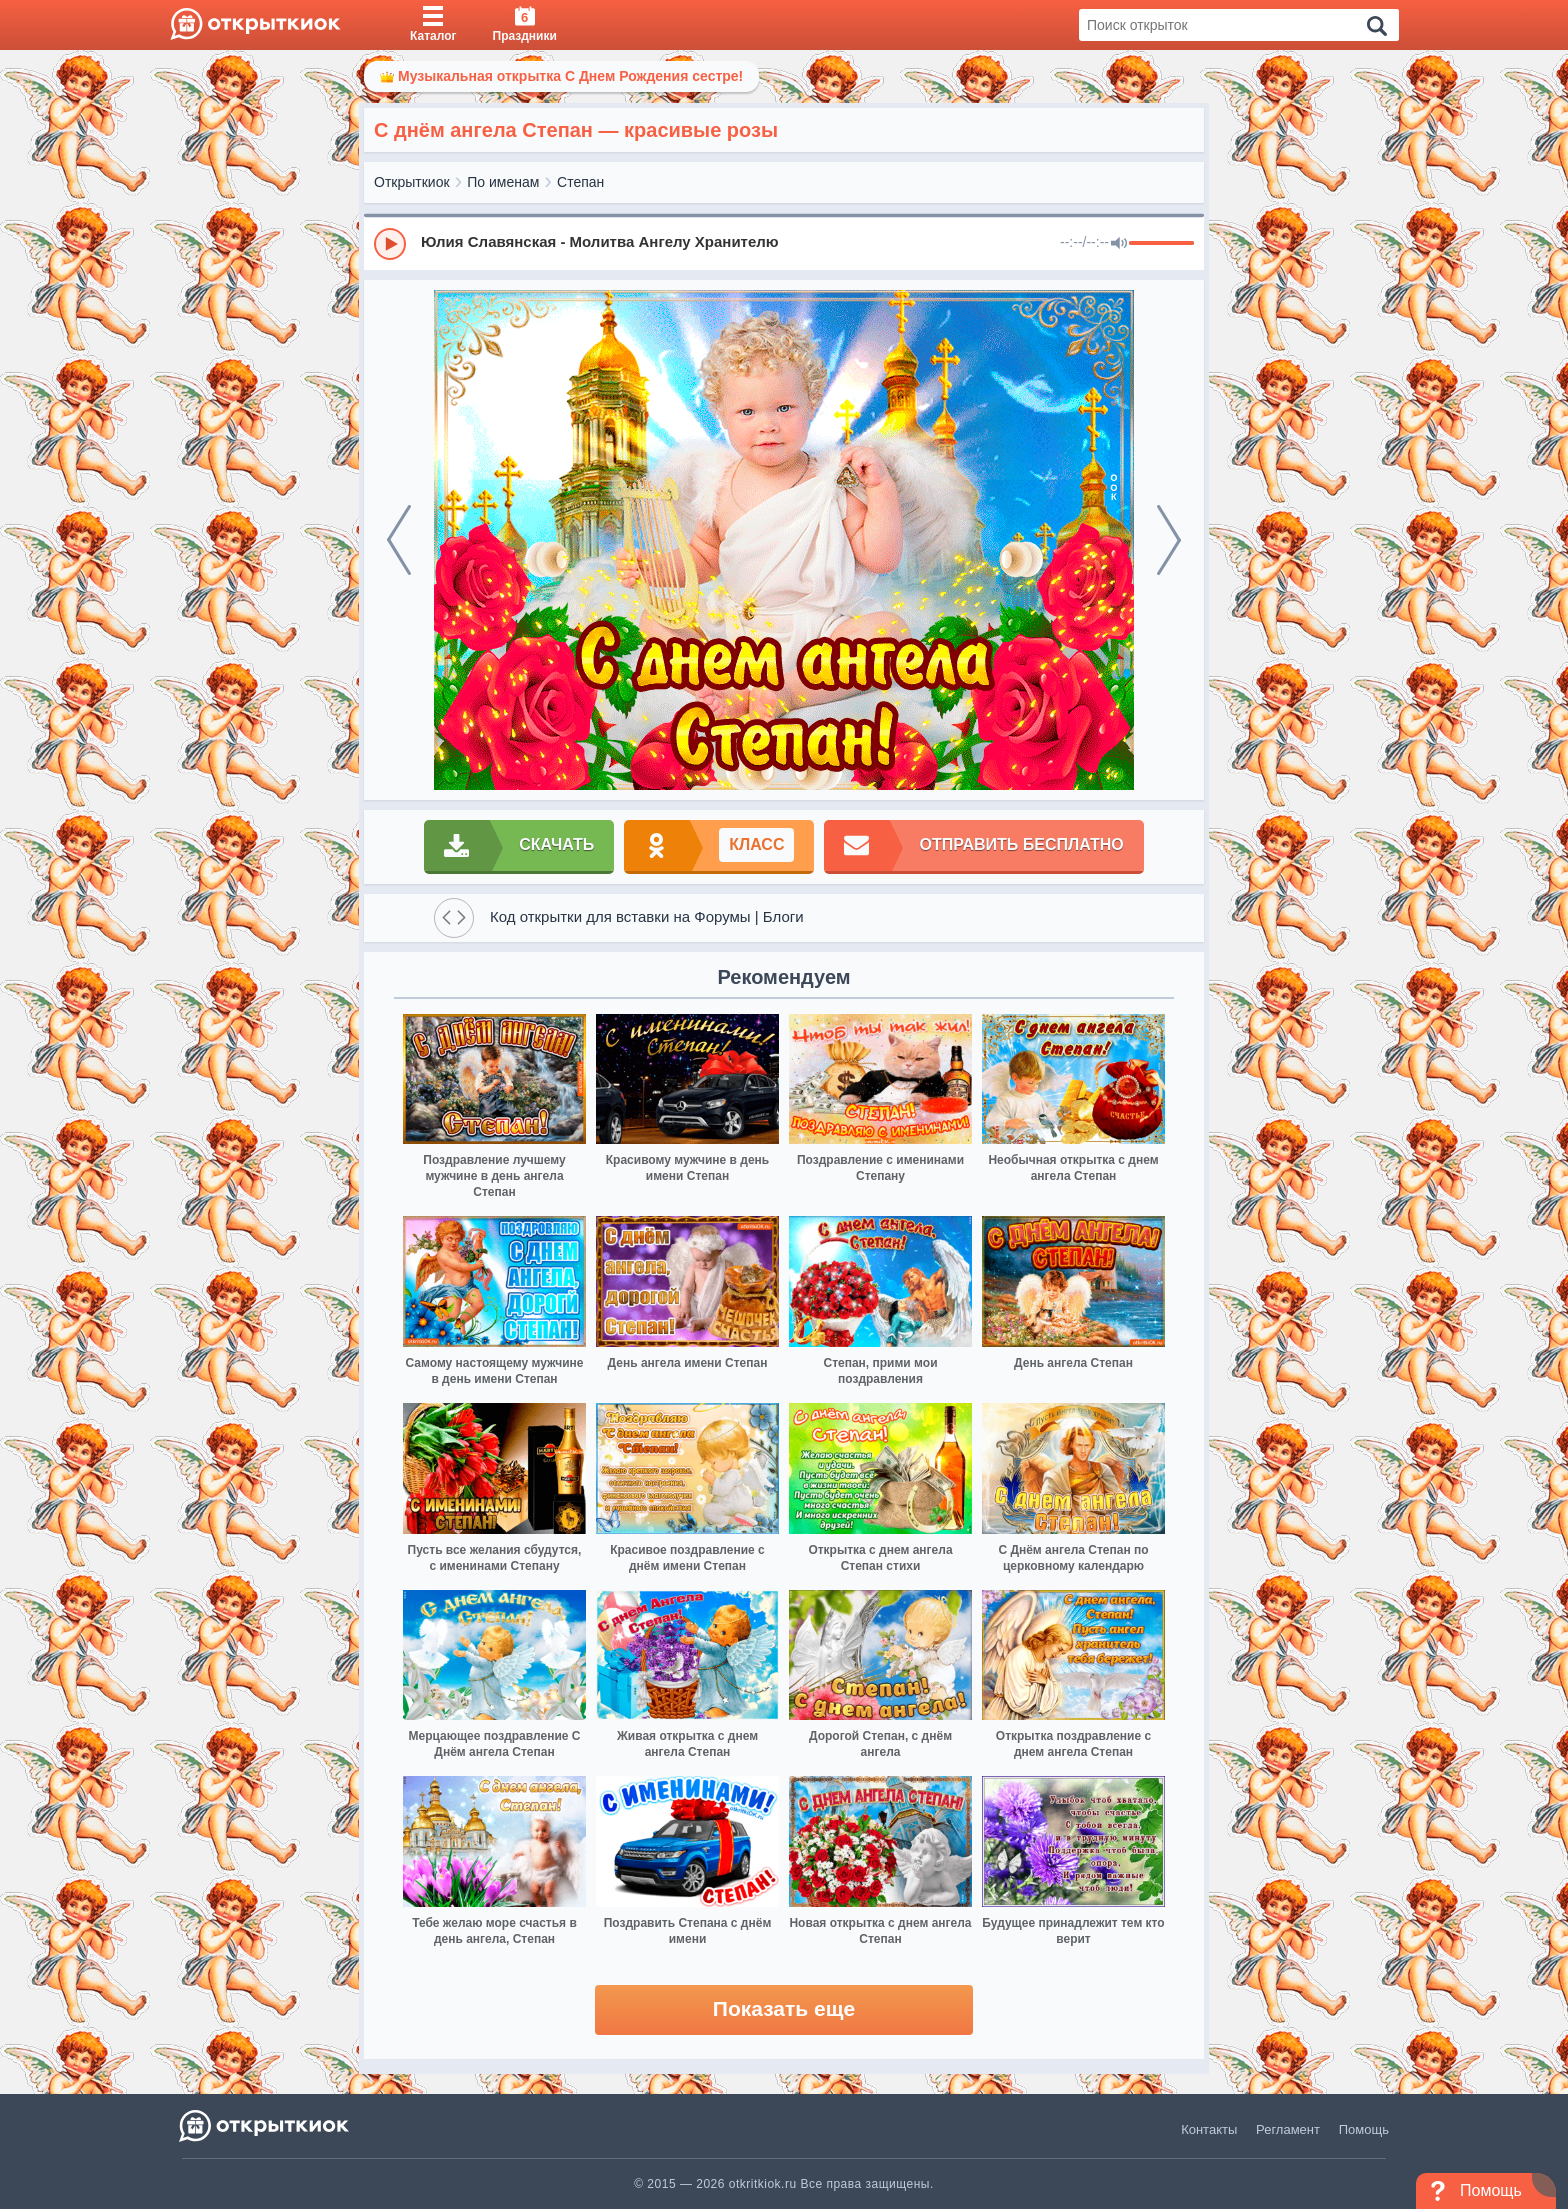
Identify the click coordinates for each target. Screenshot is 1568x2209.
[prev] (399, 540)
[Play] (390, 244)
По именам (503, 182)
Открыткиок (412, 182)
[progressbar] (1161, 244)
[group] (784, 243)
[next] (1169, 540)
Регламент (1288, 2129)
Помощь (1364, 2129)
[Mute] (1119, 244)
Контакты (1209, 2129)
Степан (580, 182)
